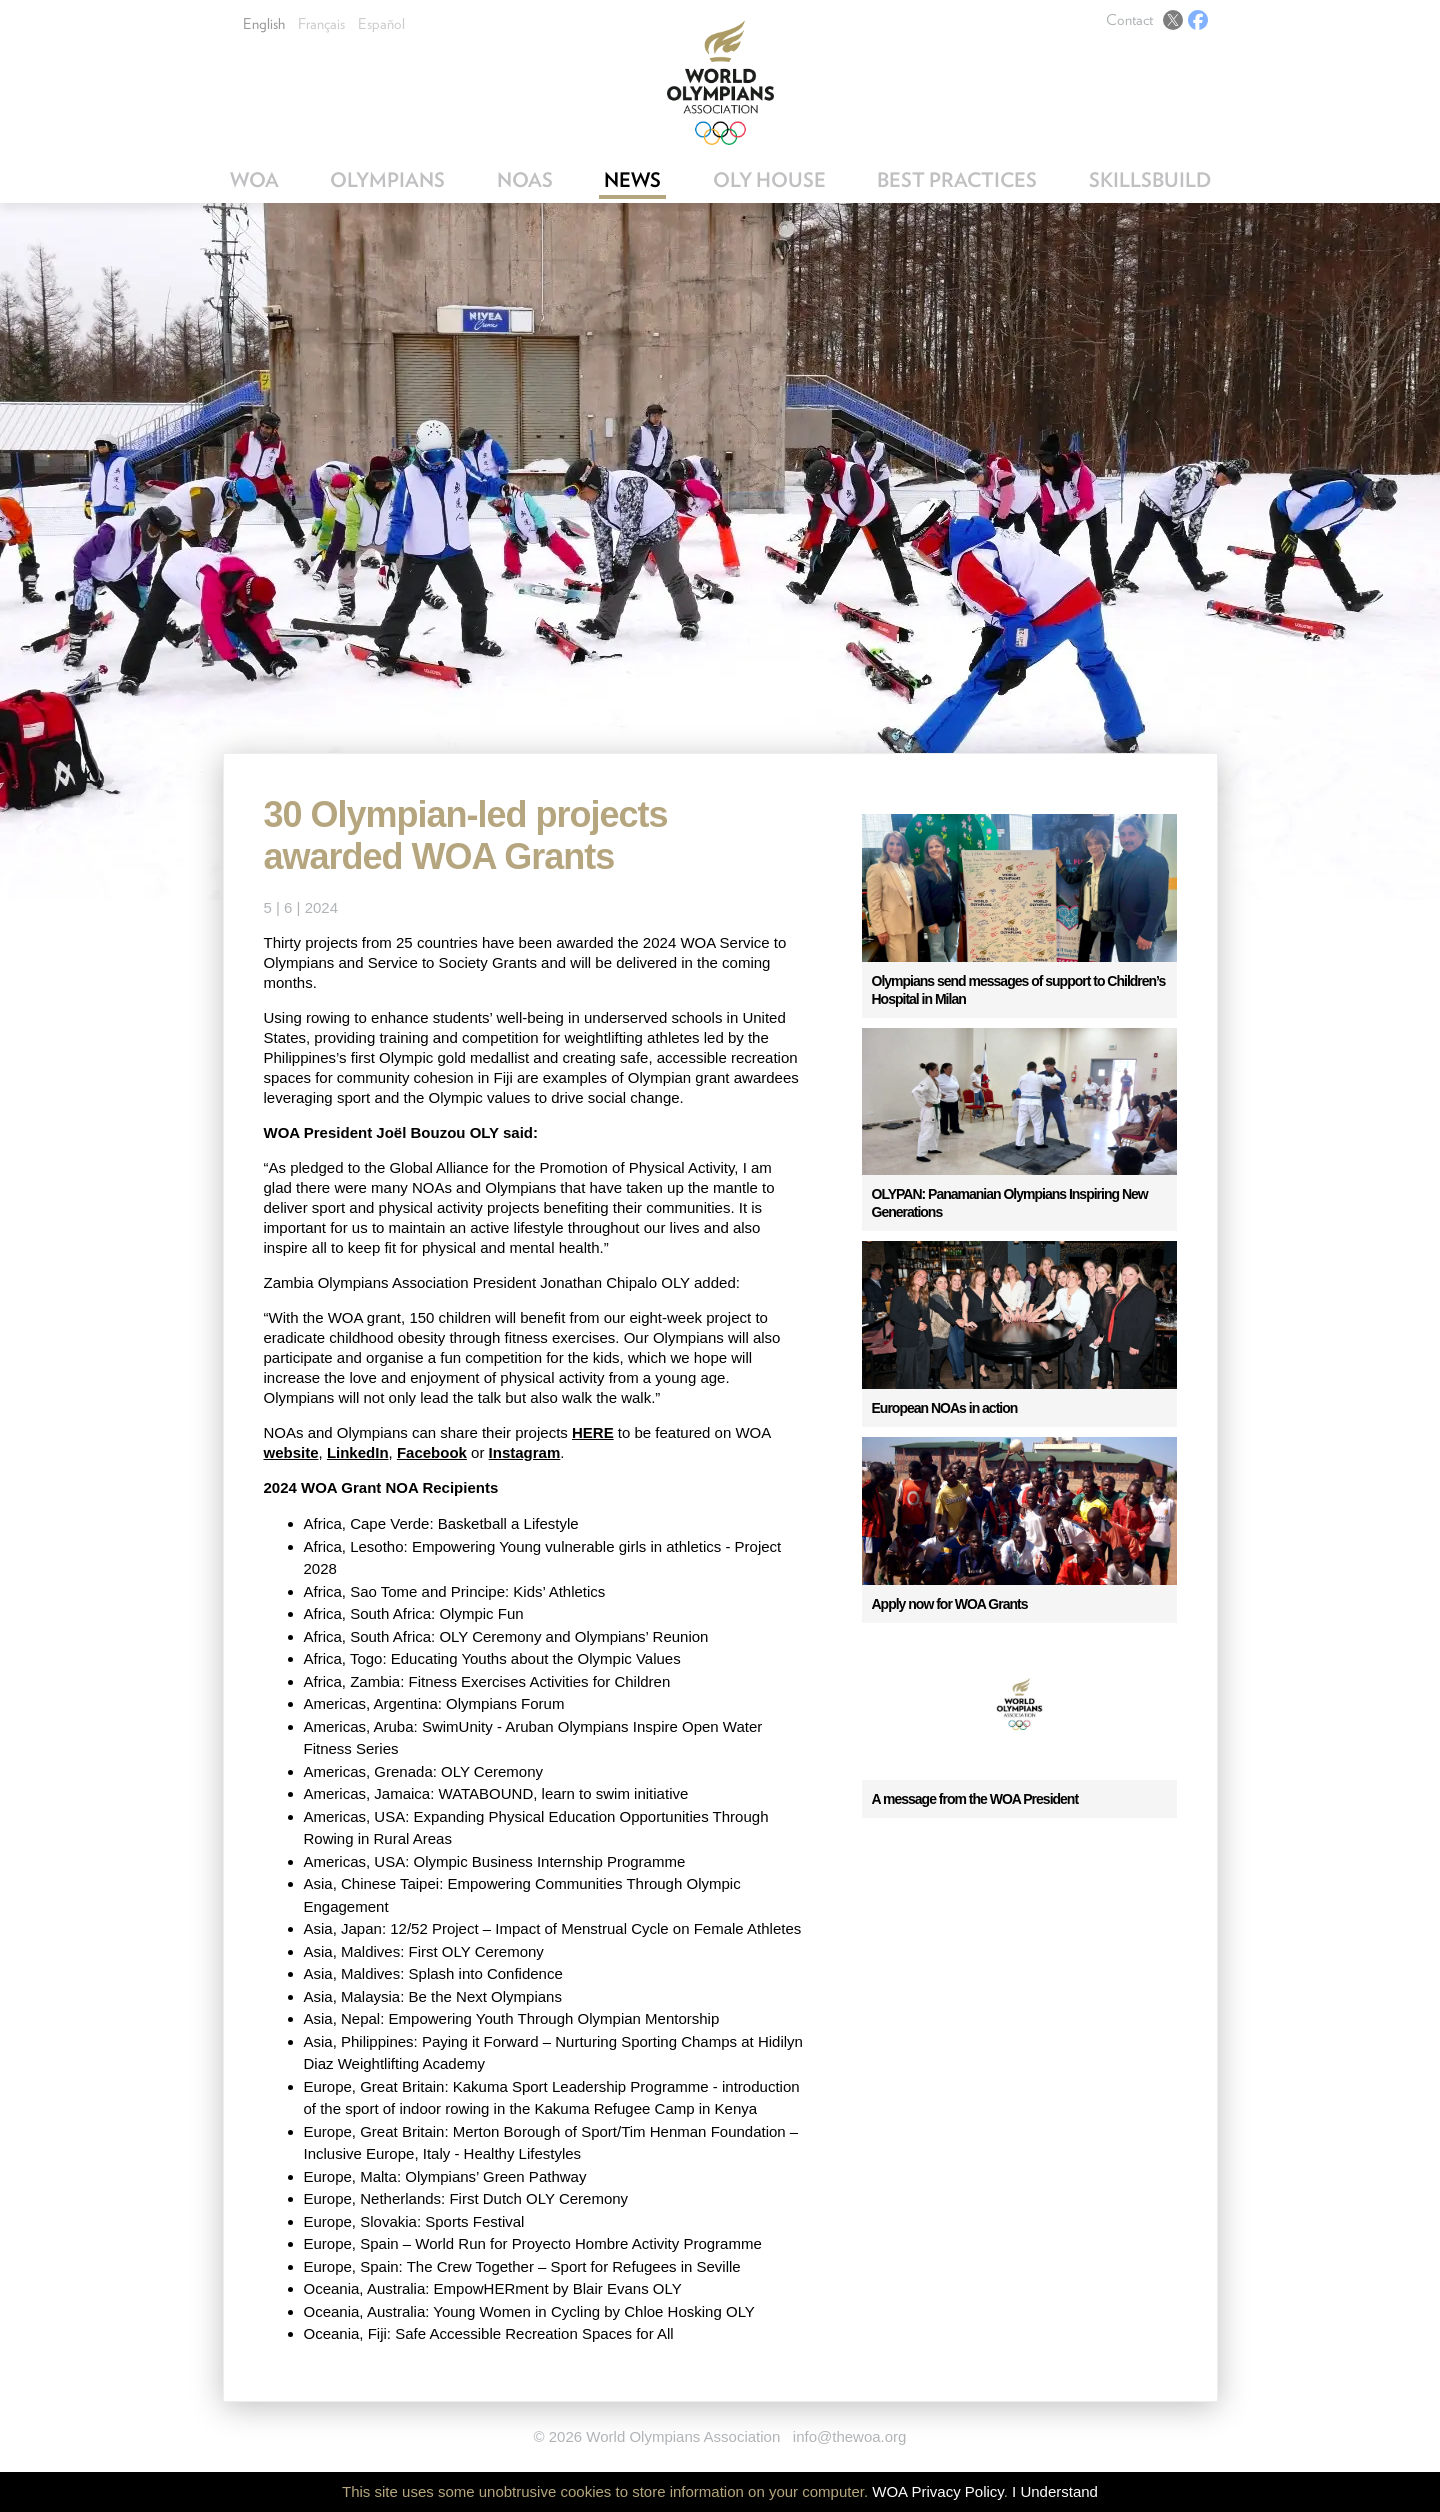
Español (381, 24)
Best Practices (957, 180)
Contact (1129, 20)
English (264, 24)
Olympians (387, 180)
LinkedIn (358, 1452)
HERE (593, 1432)
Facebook (1198, 20)
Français (321, 24)
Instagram (525, 1452)
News (632, 180)
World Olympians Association (720, 82)
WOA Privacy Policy (937, 2491)
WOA (254, 180)
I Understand (1055, 2491)
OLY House (769, 180)
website (291, 1452)
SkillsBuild (1150, 180)
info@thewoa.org (850, 2436)
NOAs (525, 180)
